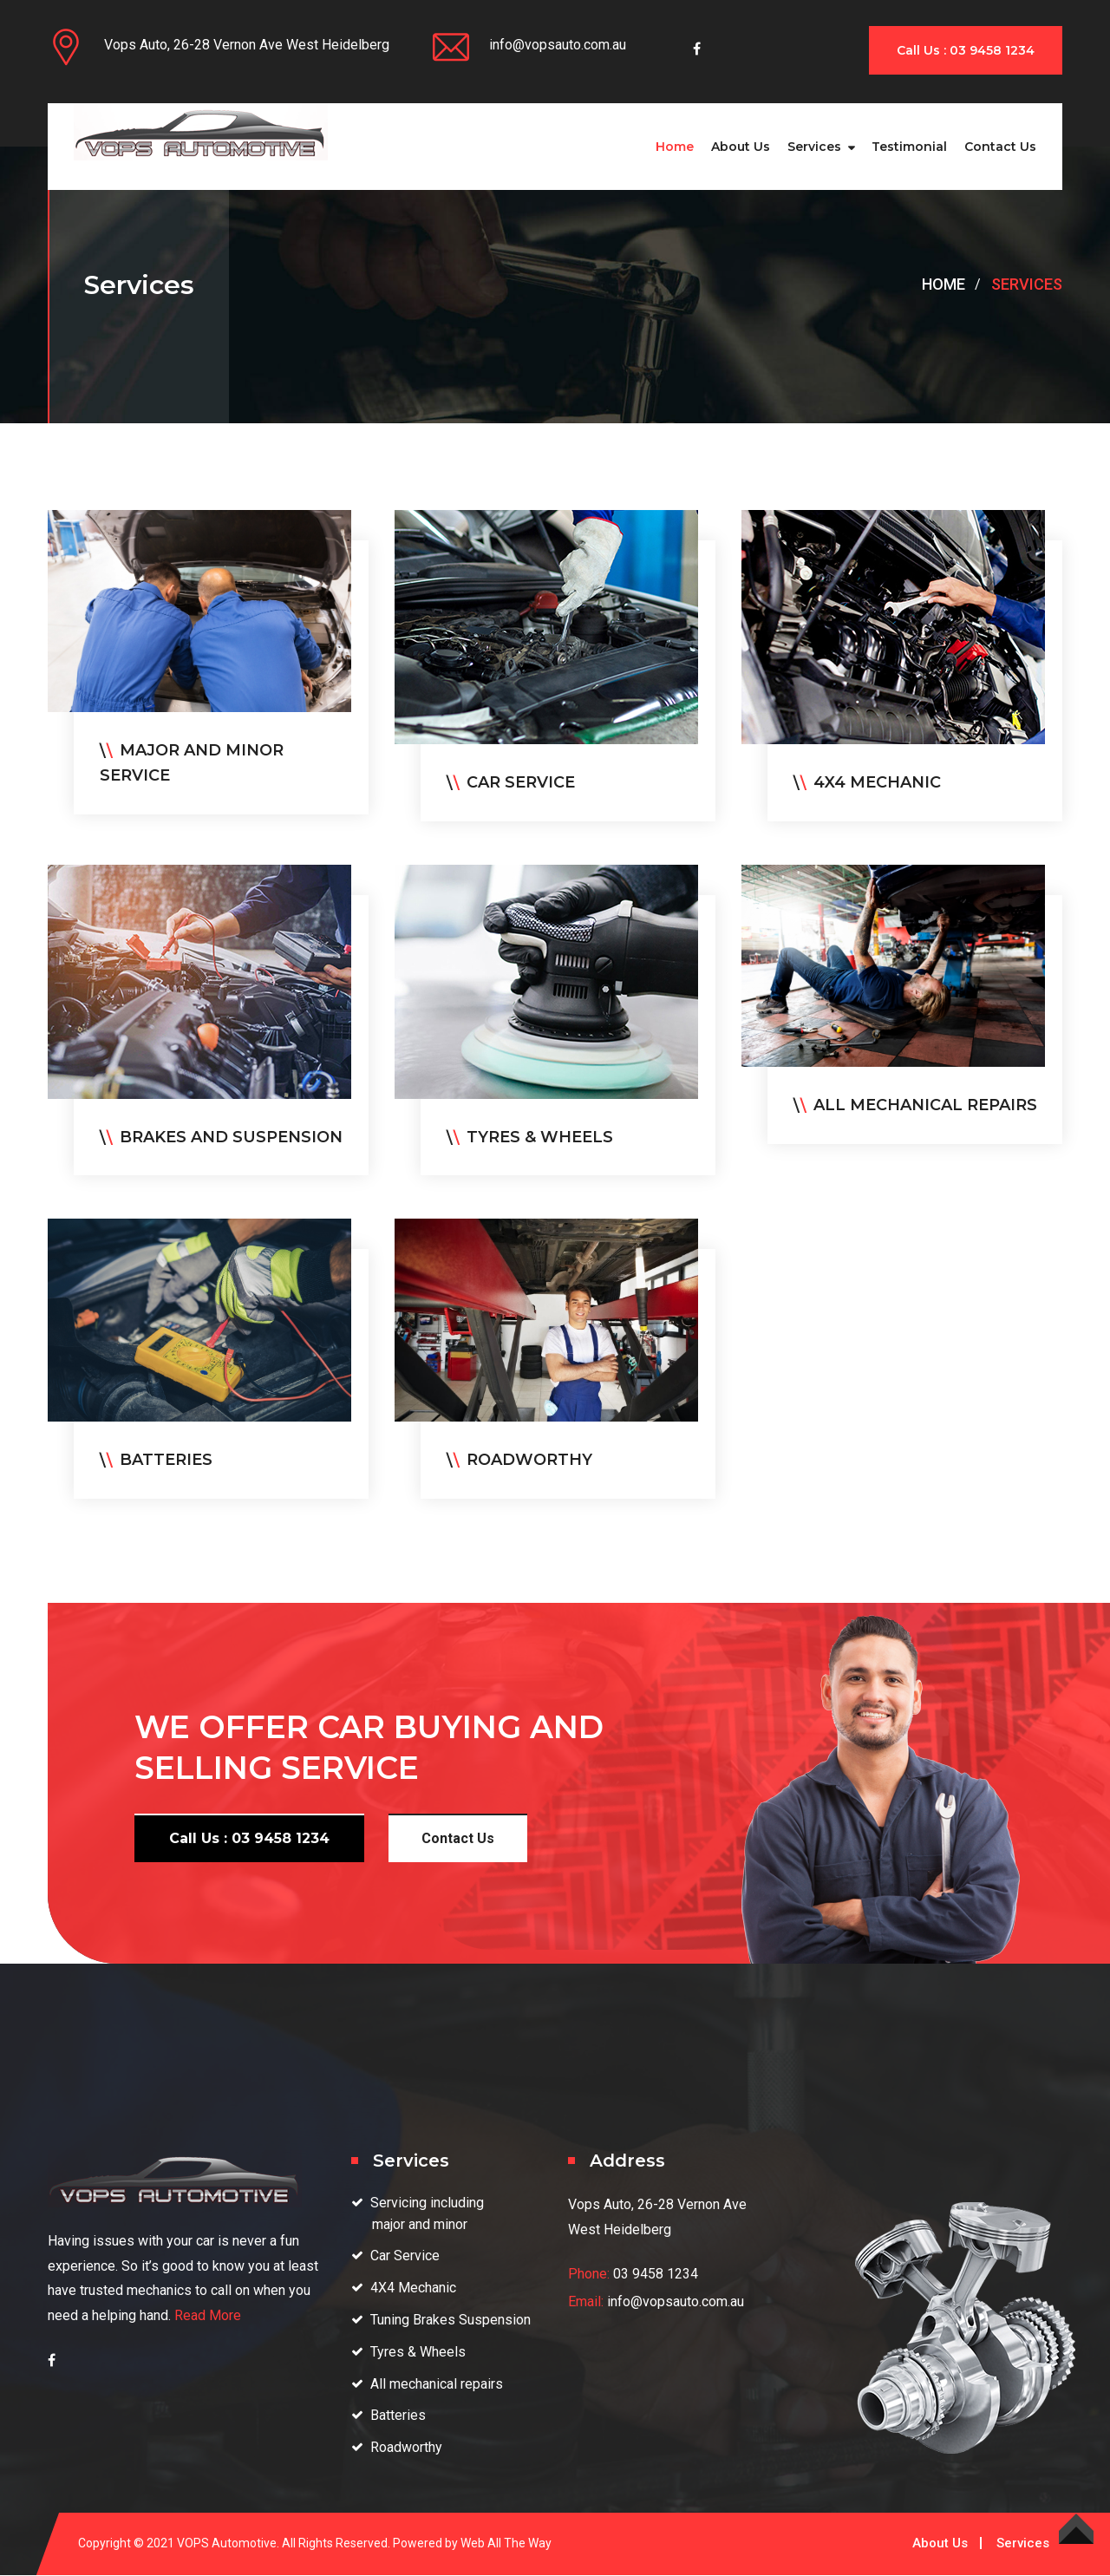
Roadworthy (406, 2447)
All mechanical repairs (436, 2384)
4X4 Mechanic (413, 2287)
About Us (740, 146)
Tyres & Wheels (418, 2352)
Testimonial (909, 146)
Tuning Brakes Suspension (450, 2319)
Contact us (1000, 146)
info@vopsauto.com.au (557, 44)
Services (814, 146)
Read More (207, 2315)
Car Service (405, 2255)
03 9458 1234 (655, 2273)
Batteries (398, 2415)
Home (675, 146)
